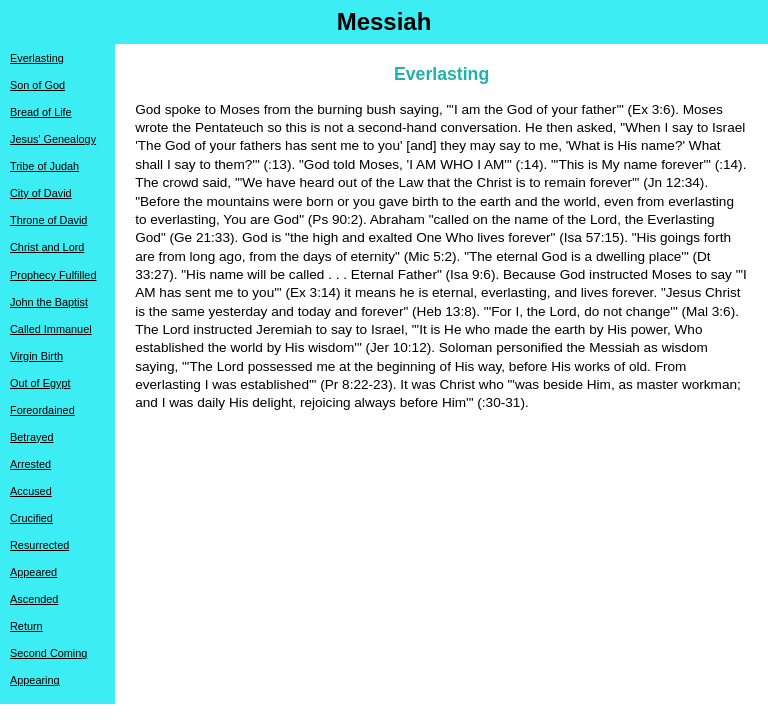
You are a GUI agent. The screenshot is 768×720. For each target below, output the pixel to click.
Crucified (31, 518)
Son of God (37, 85)
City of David (41, 193)
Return (26, 626)
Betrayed (32, 437)
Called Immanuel (51, 329)
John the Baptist (49, 302)
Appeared (33, 572)
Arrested (30, 464)
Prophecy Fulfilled (53, 275)
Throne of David (48, 220)
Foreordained (42, 410)
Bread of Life (41, 112)
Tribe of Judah (44, 166)
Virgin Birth (36, 356)
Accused (31, 491)
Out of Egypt (40, 383)
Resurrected (39, 545)
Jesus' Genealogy (53, 139)
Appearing (35, 680)
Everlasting (37, 58)
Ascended (34, 599)
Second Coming (48, 653)
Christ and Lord (47, 247)
